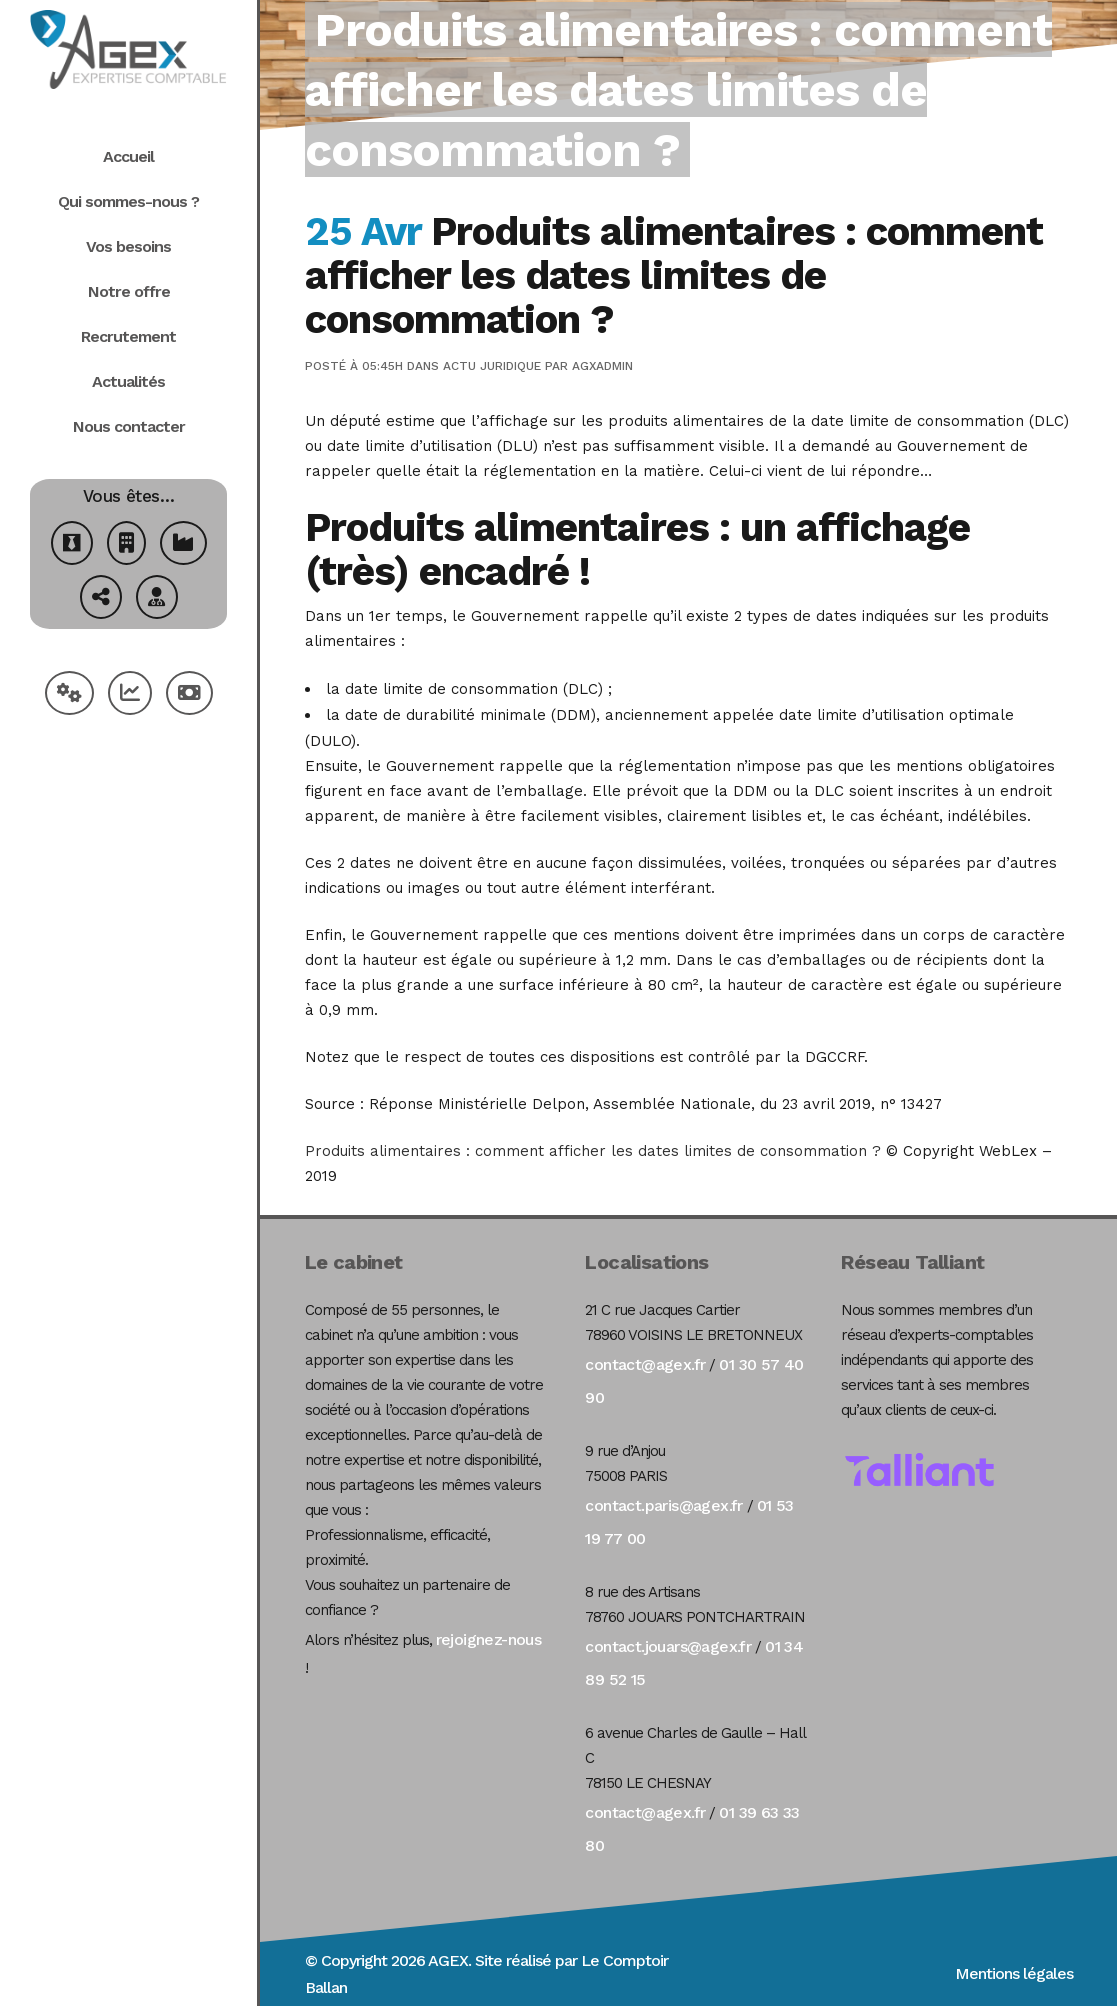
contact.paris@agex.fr (663, 1505)
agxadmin (602, 366)
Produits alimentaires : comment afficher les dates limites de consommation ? (593, 1151)
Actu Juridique (492, 366)
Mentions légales (1014, 1973)
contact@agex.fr (645, 1364)
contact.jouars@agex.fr (668, 1646)
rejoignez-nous (489, 1639)
